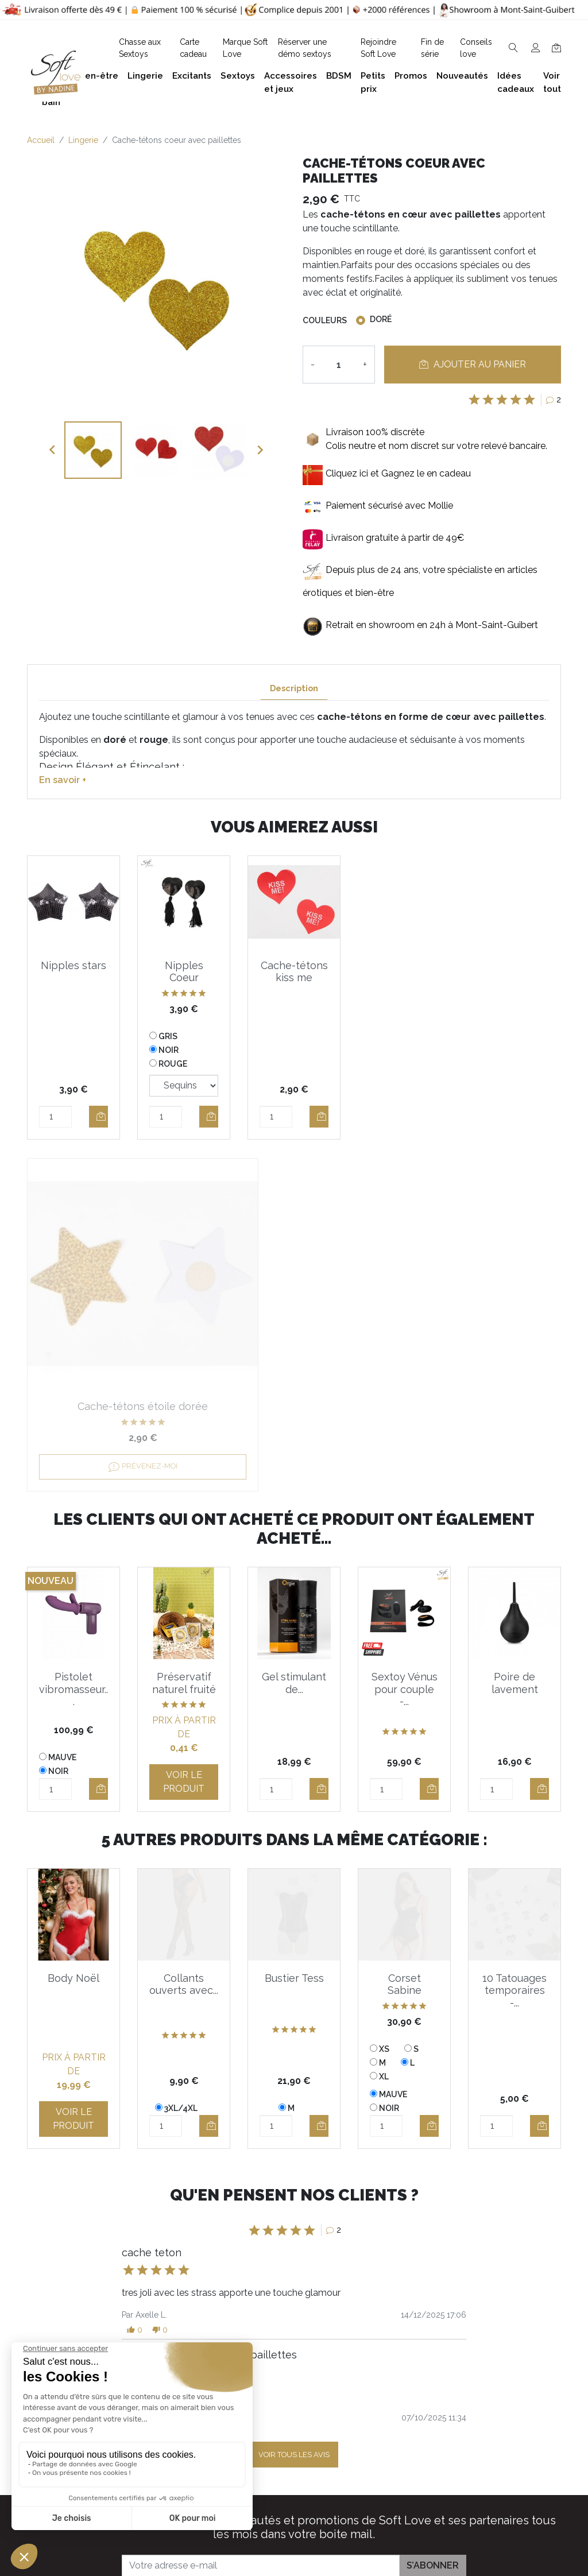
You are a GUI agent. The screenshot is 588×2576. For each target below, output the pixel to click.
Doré (381, 319)
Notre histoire (275, 2408)
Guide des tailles (392, 2325)
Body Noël (73, 1626)
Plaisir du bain (496, 2343)
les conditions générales (260, 2244)
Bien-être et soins (505, 2325)
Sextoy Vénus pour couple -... (405, 1337)
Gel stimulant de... (294, 1331)
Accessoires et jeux (508, 2362)
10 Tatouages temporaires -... (514, 1638)
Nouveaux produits (398, 2472)
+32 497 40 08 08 (188, 2350)
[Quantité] (339, 364)
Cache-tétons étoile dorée (404, 971)
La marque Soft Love (403, 2509)
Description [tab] (294, 688)
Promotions (382, 2454)
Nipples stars (73, 965)
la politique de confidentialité (371, 2244)
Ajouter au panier (472, 364)
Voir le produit (183, 1429)
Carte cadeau (386, 2490)
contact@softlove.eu (195, 2325)
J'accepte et (301, 2244)
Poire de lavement (515, 1331)
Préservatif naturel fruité (184, 1331)
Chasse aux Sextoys (289, 2504)
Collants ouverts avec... (183, 1632)
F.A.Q (258, 2389)
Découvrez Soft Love (293, 2522)
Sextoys (485, 2417)
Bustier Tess (294, 1626)
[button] (135, 1978)
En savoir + (62, 779)
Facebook (142, 2480)
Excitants (487, 2398)
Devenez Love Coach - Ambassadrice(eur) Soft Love (404, 2357)
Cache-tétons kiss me (294, 971)
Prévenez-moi (404, 1104)
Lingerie (484, 2380)
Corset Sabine (404, 1632)
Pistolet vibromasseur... (73, 1337)
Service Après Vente (400, 2527)
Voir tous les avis (294, 2102)
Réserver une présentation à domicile (277, 2440)
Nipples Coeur (184, 971)
